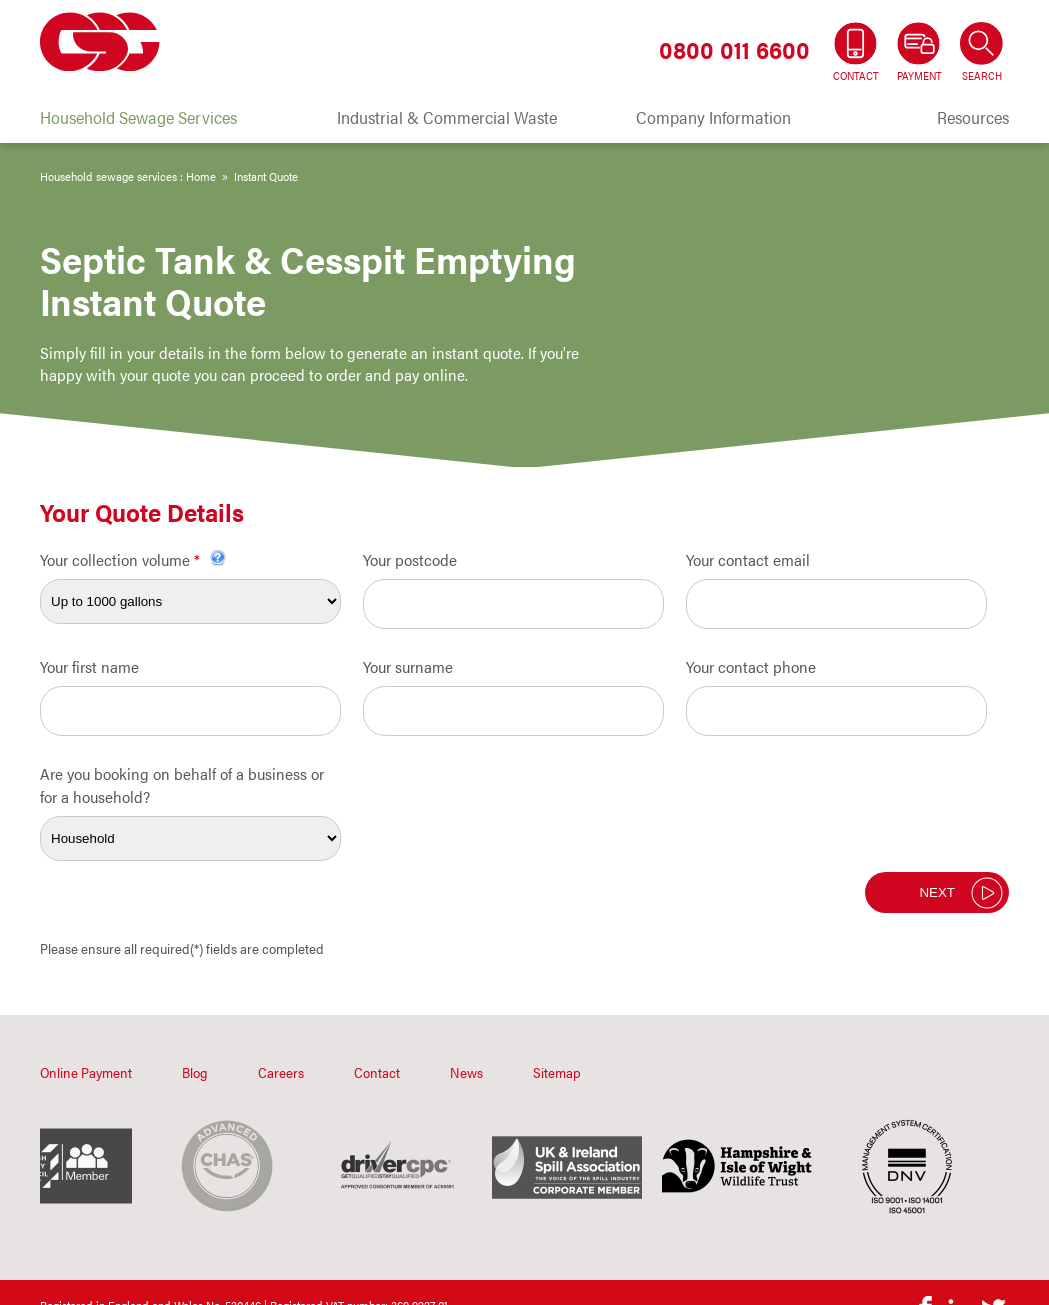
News (466, 1072)
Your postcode (410, 559)
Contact (377, 1072)
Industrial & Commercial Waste (447, 116)
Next (937, 892)
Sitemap (557, 1072)
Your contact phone (751, 666)
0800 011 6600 (734, 49)
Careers (281, 1072)
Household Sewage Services (138, 116)
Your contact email (748, 559)
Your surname (408, 666)
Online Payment (86, 1072)
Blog (195, 1072)
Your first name (89, 666)
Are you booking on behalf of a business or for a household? (182, 785)
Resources (973, 116)
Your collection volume (133, 559)
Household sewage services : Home (128, 176)
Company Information (713, 116)
